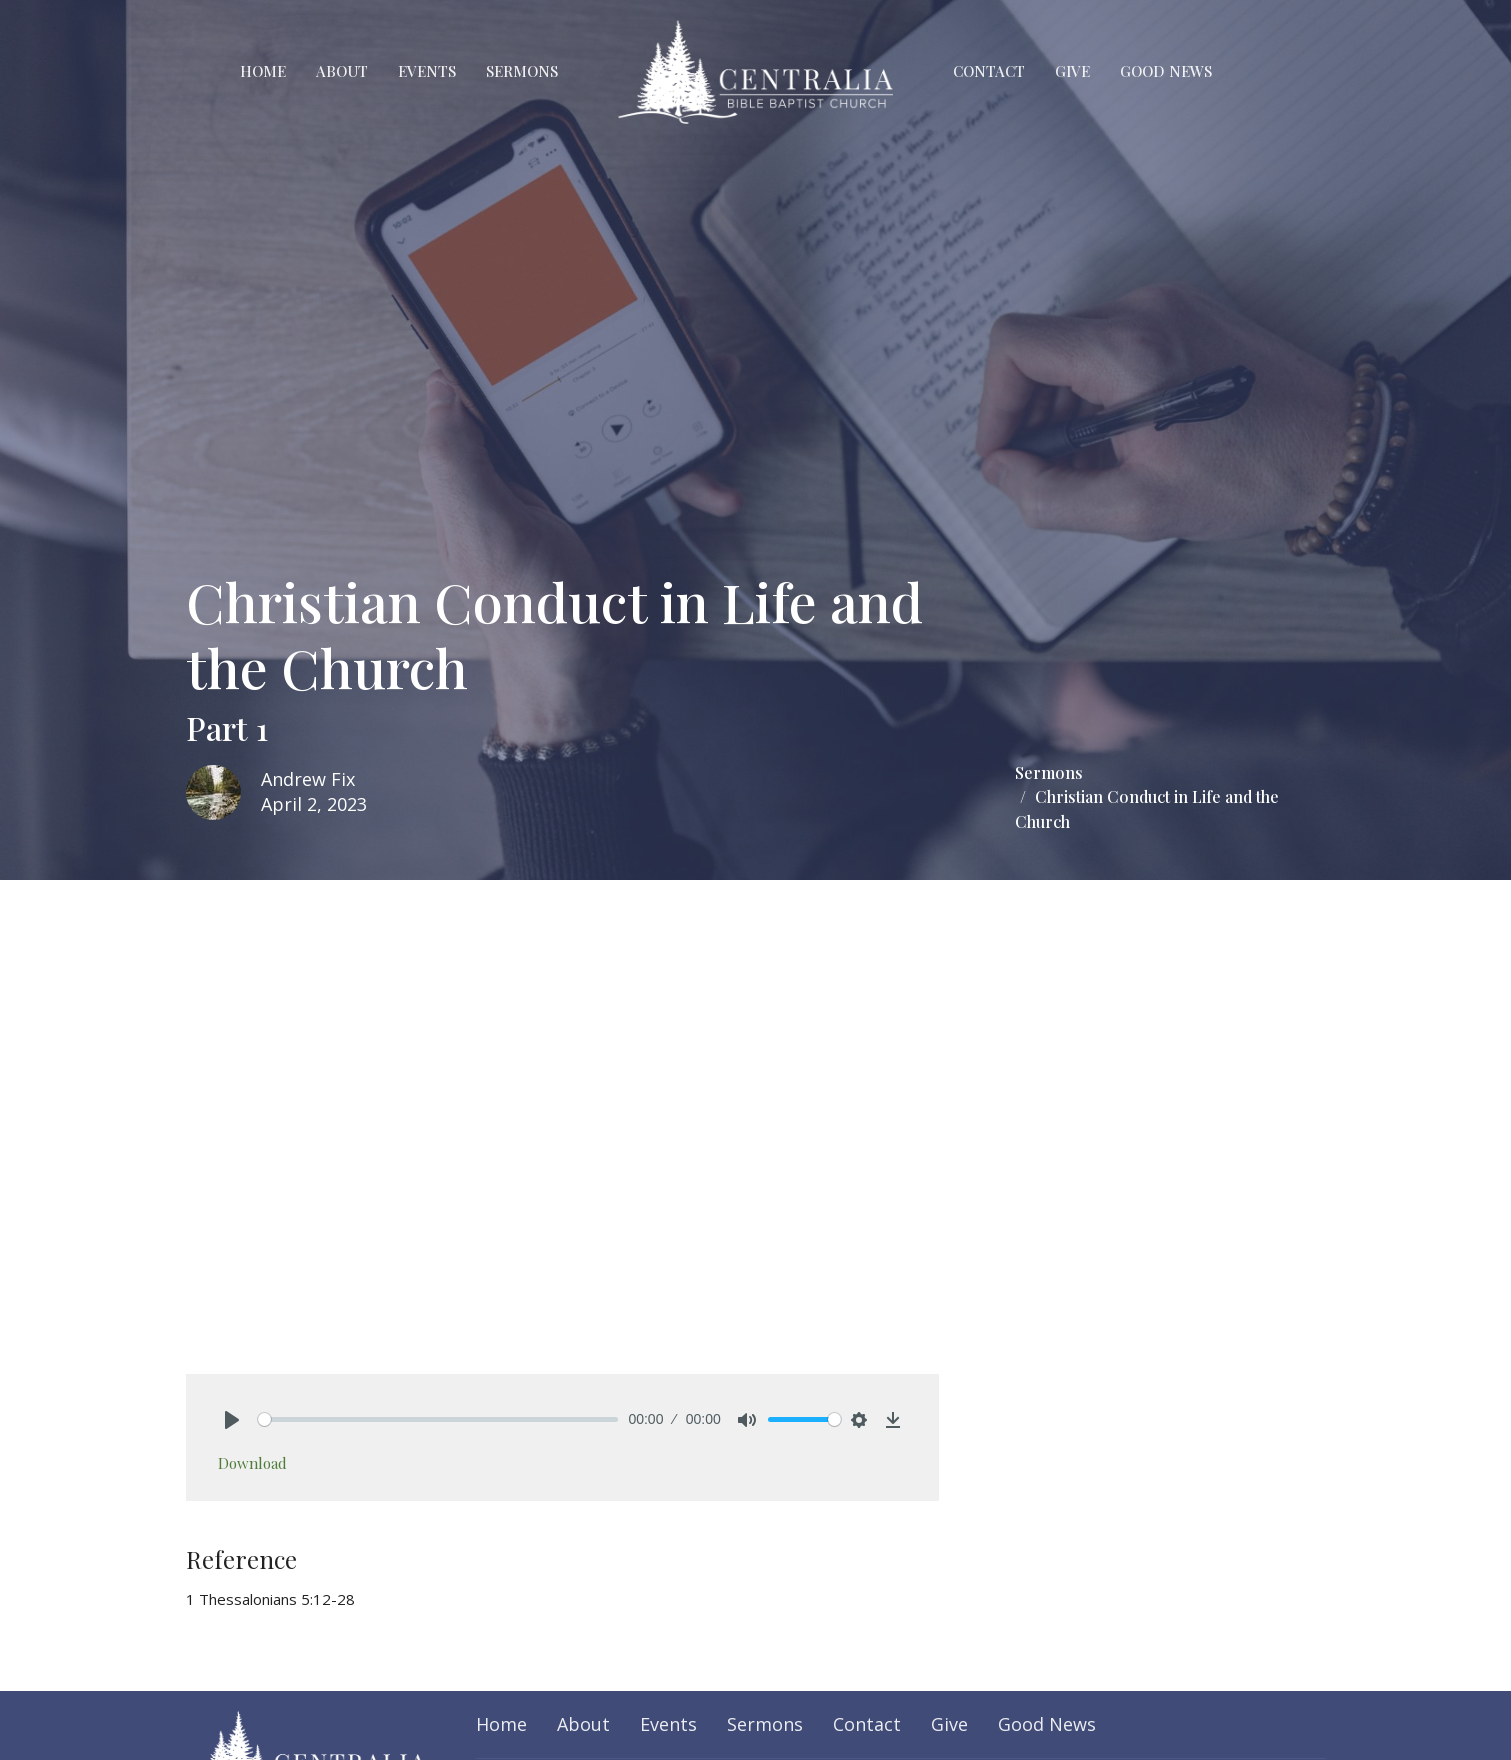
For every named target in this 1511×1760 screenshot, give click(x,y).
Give (1072, 71)
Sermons (522, 71)
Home (263, 71)
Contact (989, 71)
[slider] (438, 1419)
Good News (1166, 71)
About (342, 71)
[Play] (232, 1420)
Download (252, 1463)
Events (427, 71)
